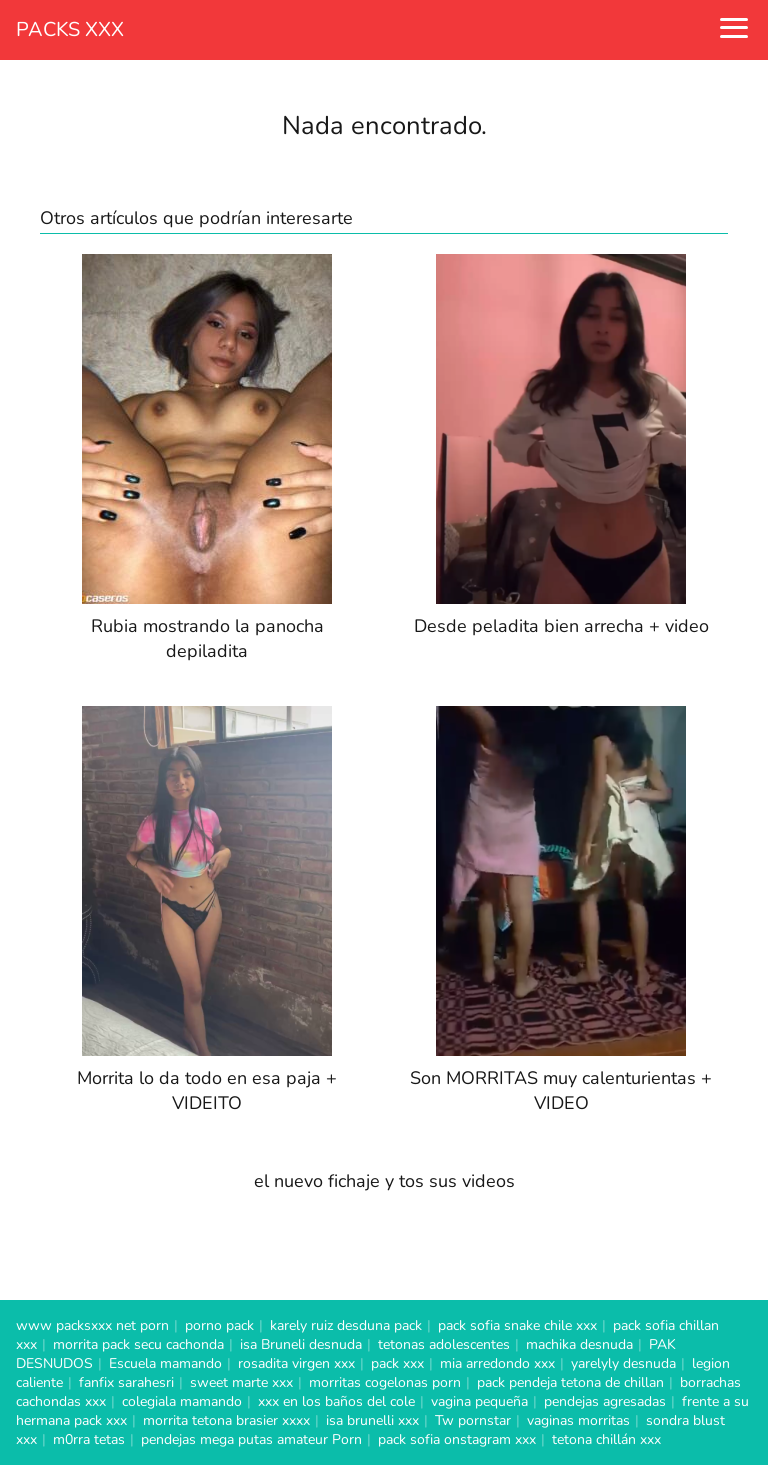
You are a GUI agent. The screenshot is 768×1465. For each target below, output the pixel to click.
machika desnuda (579, 1344)
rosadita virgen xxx (296, 1363)
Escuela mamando (165, 1363)
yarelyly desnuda (623, 1363)
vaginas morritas (578, 1420)
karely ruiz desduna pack (346, 1325)
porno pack (219, 1325)
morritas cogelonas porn (385, 1382)
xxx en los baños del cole (336, 1401)
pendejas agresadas (605, 1401)
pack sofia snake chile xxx (517, 1325)
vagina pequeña (479, 1401)
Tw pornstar (473, 1420)
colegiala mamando (182, 1401)
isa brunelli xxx (372, 1420)
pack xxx (397, 1363)
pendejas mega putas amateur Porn (251, 1439)
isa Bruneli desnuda (301, 1344)
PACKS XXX (70, 29)
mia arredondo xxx (497, 1363)
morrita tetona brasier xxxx (226, 1420)
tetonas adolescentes (444, 1344)
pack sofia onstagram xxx (457, 1439)
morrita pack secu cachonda (138, 1344)
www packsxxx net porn (92, 1325)
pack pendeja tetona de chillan (570, 1382)
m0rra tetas (89, 1439)
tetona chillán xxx (606, 1439)
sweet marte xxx (241, 1382)
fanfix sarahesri (126, 1382)
